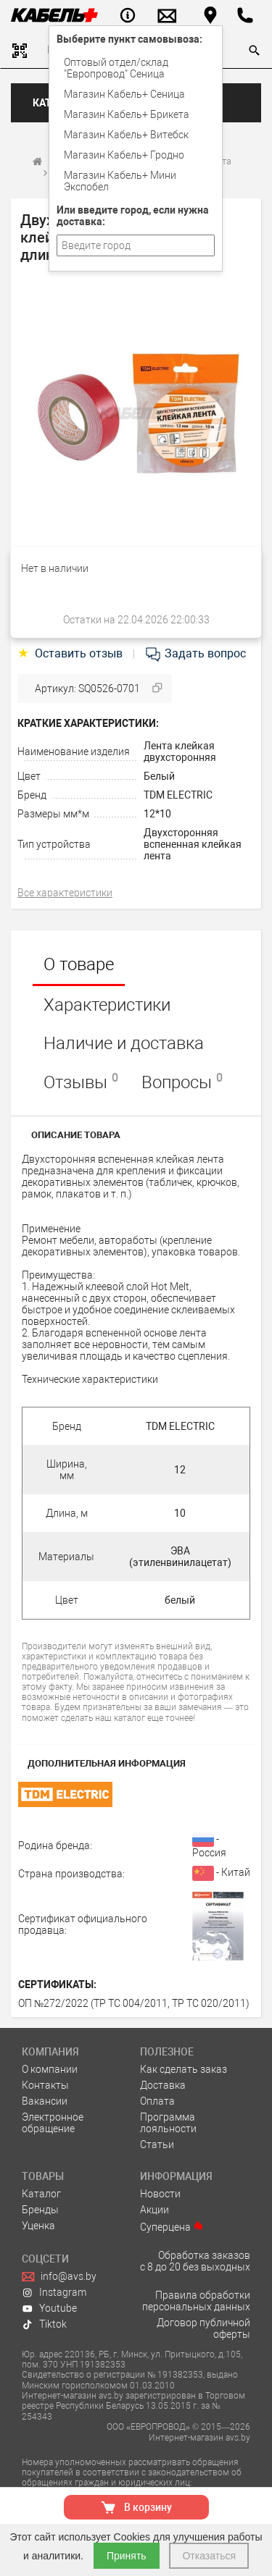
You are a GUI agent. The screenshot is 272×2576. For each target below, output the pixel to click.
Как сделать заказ (183, 2069)
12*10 (157, 814)
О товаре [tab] (79, 964)
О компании (50, 2069)
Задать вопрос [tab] (195, 653)
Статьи (157, 2144)
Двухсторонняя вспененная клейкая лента (193, 844)
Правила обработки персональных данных (196, 2300)
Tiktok (44, 2324)
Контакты (45, 2085)
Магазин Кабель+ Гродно (124, 155)
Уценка (38, 2225)
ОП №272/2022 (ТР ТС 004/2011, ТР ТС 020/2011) (134, 2003)
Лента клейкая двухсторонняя (180, 751)
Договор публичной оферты (203, 2328)
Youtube (49, 2308)
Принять (127, 2556)
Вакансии (44, 2101)
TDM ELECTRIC (178, 795)
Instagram (54, 2292)
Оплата (157, 2101)
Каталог (41, 2194)
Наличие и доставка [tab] (124, 1043)
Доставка (163, 2085)
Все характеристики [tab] (64, 892)
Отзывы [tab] (81, 1082)
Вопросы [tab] (182, 1082)
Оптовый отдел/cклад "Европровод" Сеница (116, 68)
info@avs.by (59, 2276)
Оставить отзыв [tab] (71, 653)
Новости (160, 2194)
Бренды (40, 2209)
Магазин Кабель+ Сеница (124, 94)
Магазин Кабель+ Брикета (126, 114)
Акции (154, 2209)
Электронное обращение (52, 2122)
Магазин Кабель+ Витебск (126, 134)
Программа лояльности (168, 2122)
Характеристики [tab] (107, 1005)
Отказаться (209, 2556)
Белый (159, 776)
